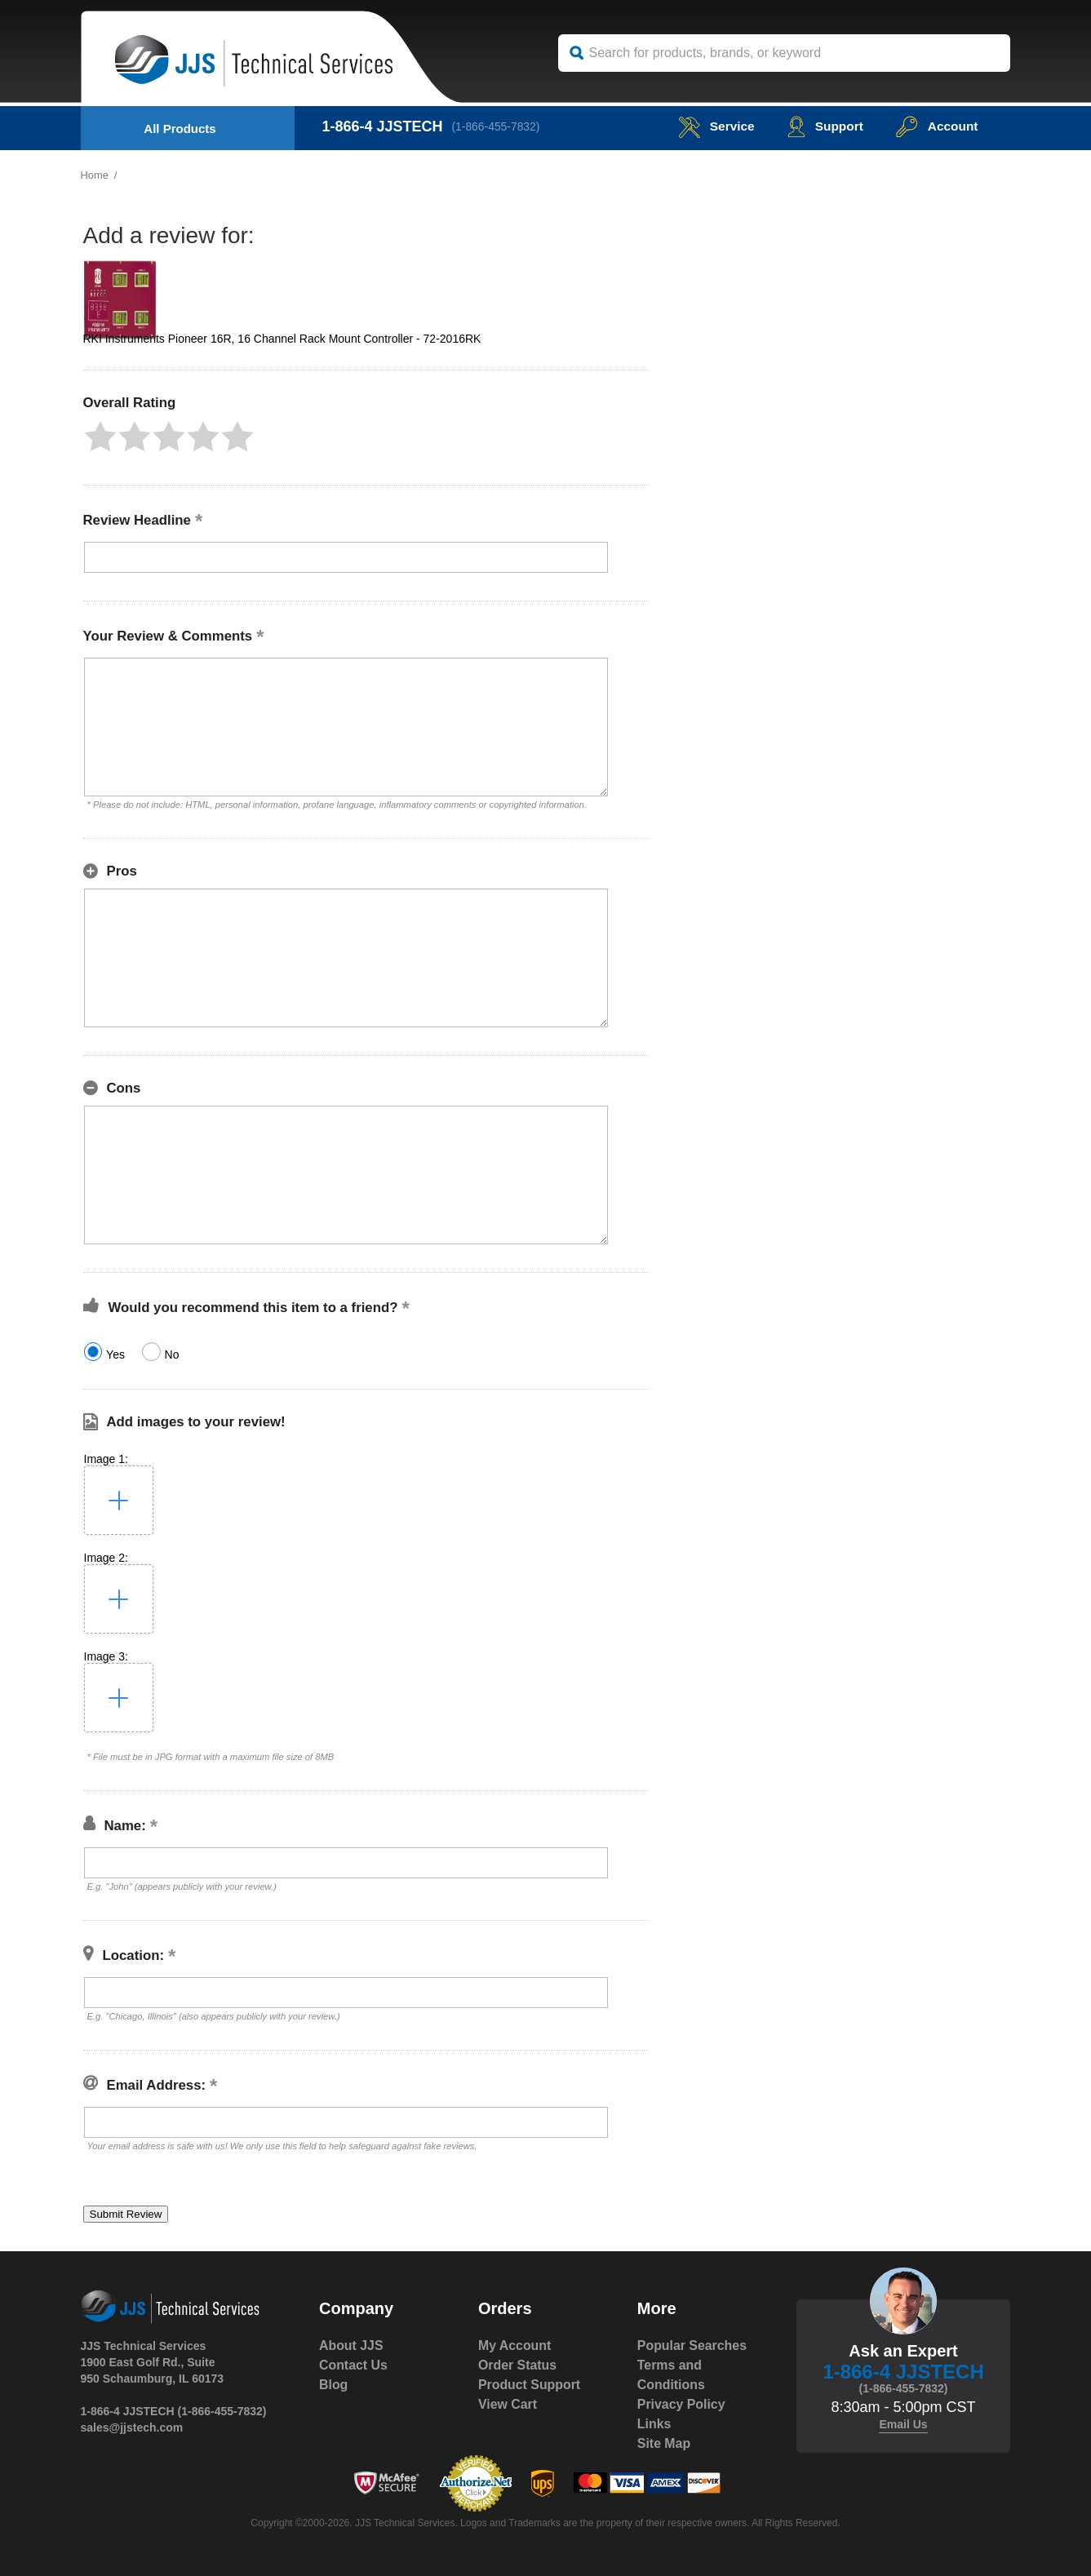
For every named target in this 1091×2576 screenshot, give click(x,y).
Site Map (664, 2443)
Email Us (903, 2424)
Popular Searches (692, 2345)
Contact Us (353, 2365)
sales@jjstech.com (132, 2427)
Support (822, 126)
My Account (515, 2345)
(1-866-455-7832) (497, 126)
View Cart (508, 2404)
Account (936, 126)
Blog (333, 2385)
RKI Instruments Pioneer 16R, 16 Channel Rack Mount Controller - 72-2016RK (282, 338)
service (711, 126)
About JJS (351, 2345)
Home (95, 175)
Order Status (517, 2365)
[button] (100, 436)
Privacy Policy (681, 2404)
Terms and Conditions (671, 2375)
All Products (179, 128)
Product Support (529, 2385)
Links (654, 2424)
